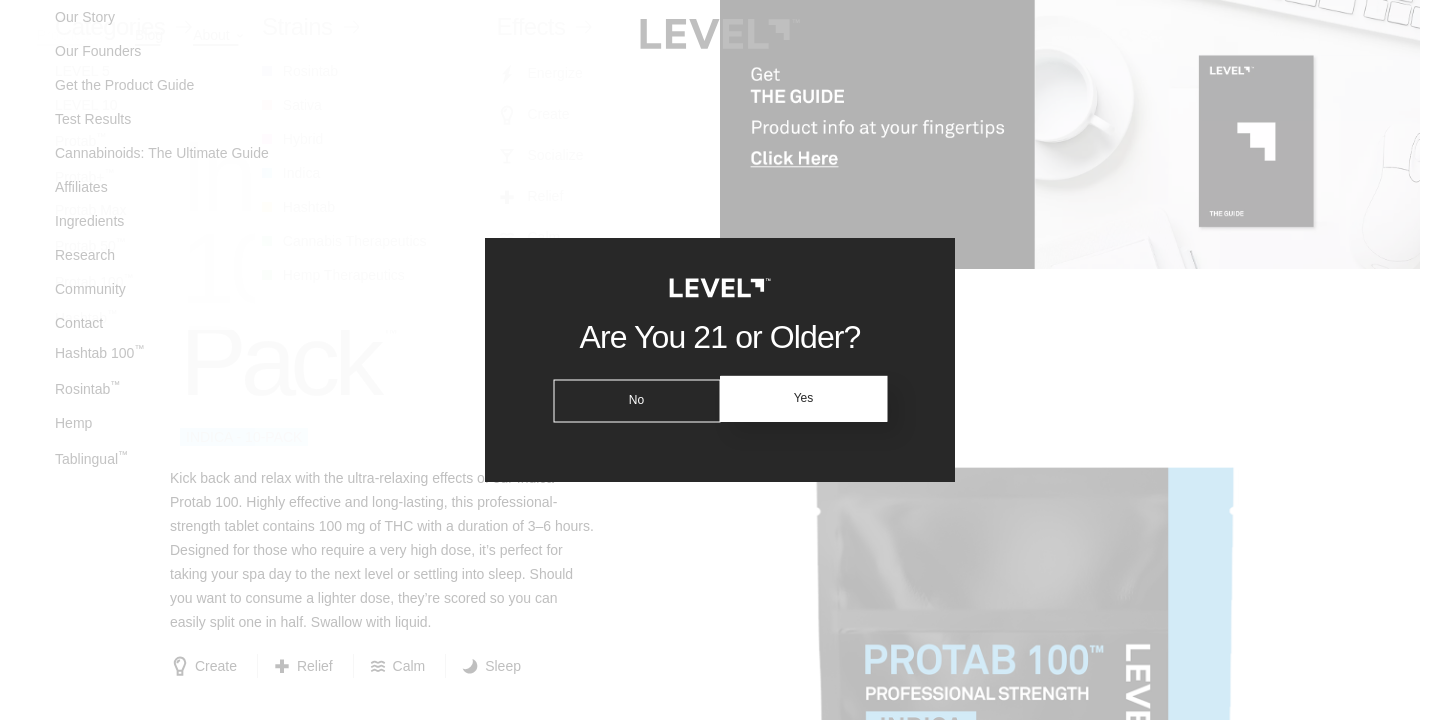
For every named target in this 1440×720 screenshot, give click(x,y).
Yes (807, 399)
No (632, 399)
